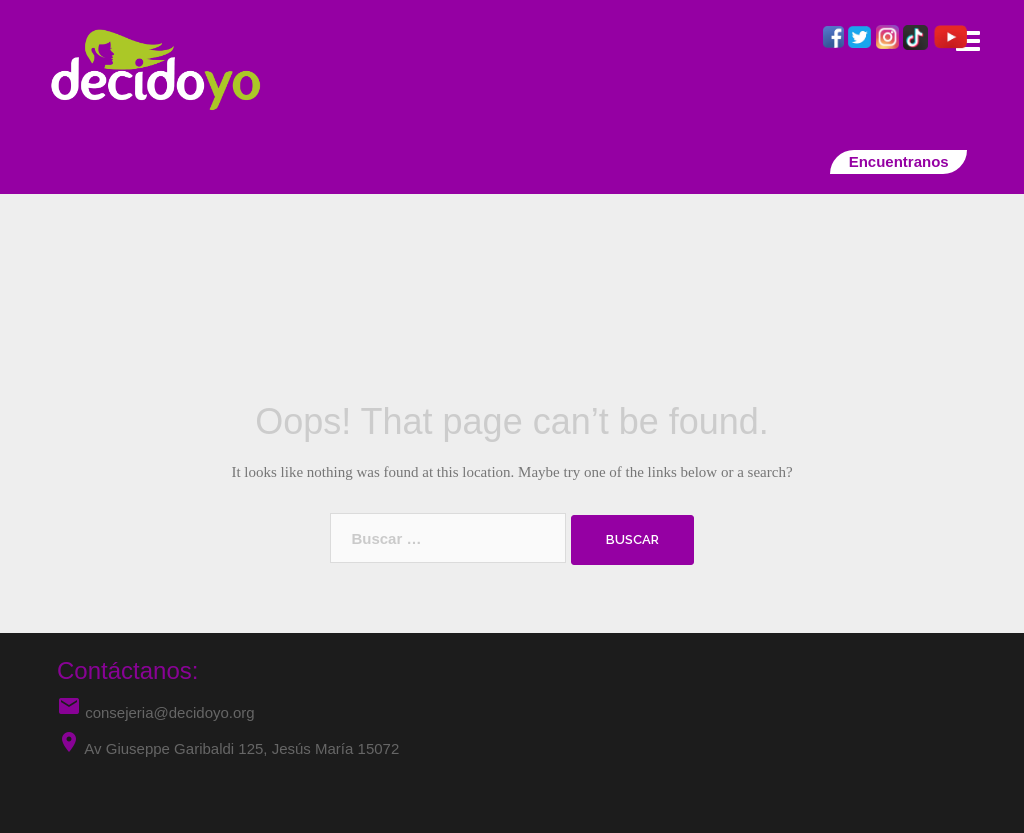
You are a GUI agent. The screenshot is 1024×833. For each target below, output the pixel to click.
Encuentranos (898, 161)
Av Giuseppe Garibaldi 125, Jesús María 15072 (241, 748)
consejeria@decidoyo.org (156, 712)
